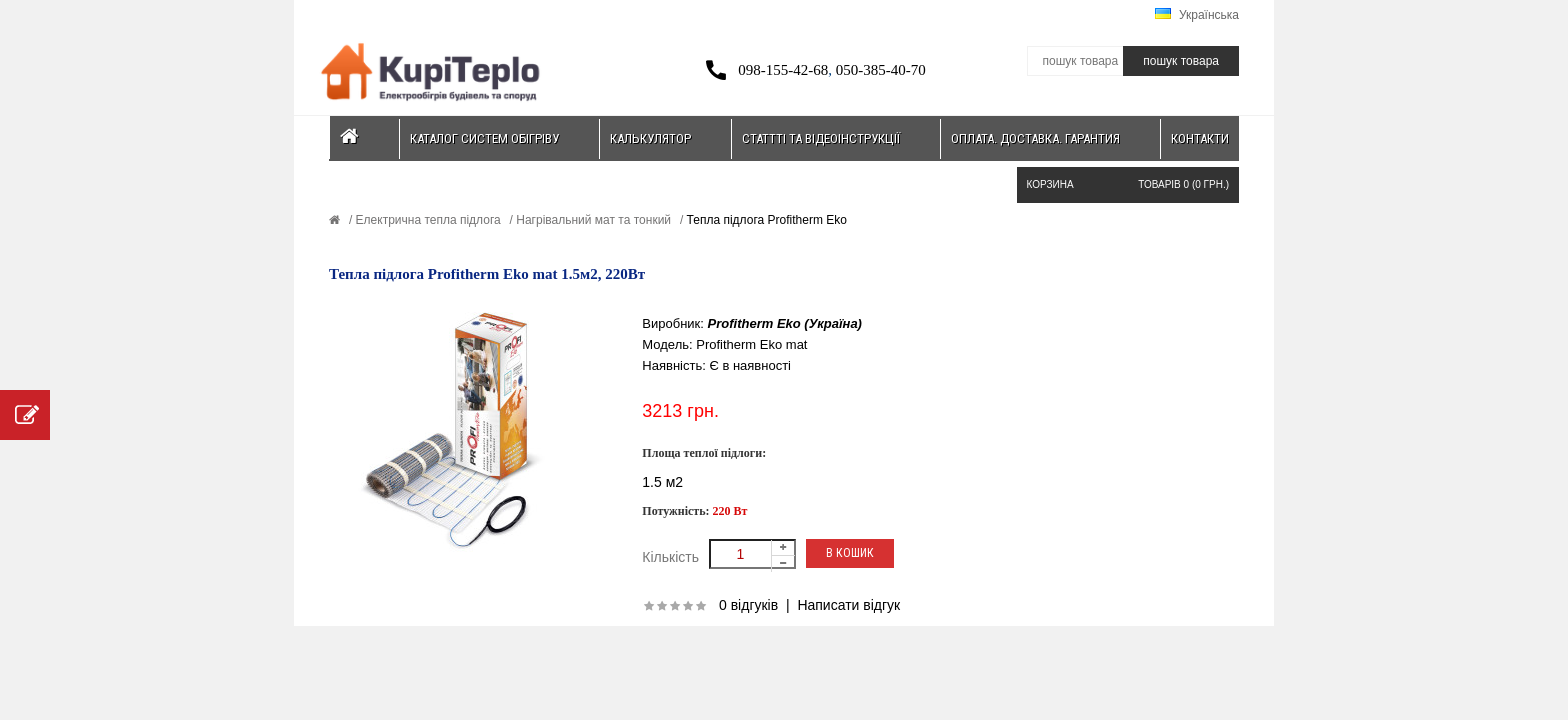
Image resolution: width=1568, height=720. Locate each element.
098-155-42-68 (783, 70)
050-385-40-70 (881, 70)
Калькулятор (650, 138)
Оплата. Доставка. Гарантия (1035, 138)
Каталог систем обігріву (484, 138)
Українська (1197, 15)
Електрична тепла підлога (426, 220)
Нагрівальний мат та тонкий (592, 220)
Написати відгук (848, 605)
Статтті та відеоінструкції (821, 138)
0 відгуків (748, 605)
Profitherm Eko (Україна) (785, 323)
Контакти (1200, 138)
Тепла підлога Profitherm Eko (765, 220)
